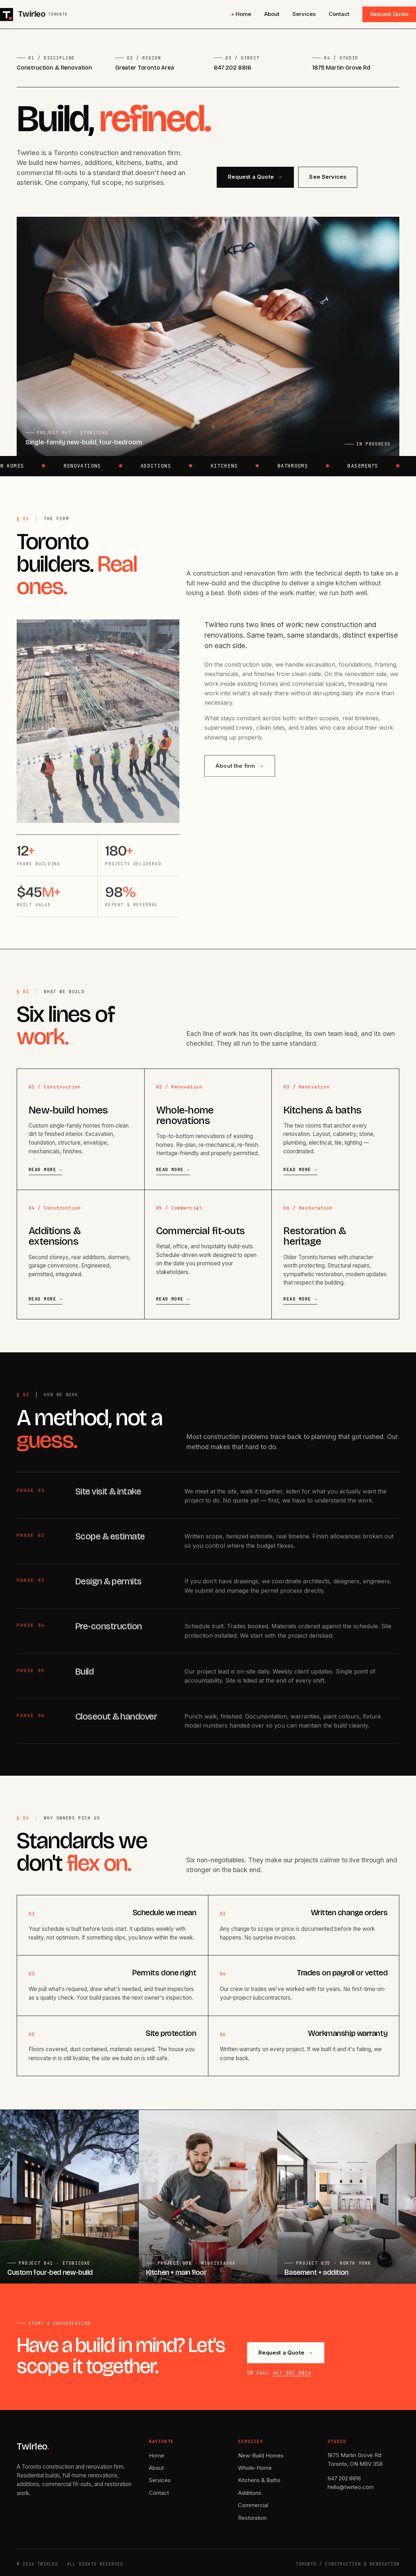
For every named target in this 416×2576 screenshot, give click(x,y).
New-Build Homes (261, 2455)
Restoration (252, 2517)
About (271, 14)
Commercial (253, 2505)
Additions (249, 2492)
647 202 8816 (232, 67)
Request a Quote (255, 177)
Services (304, 14)
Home (243, 14)
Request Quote (389, 14)
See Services (327, 177)
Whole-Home (255, 2467)
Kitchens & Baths (259, 2480)
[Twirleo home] (34, 14)
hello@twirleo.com (351, 2487)
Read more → (45, 1170)
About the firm (239, 773)
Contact (339, 14)
